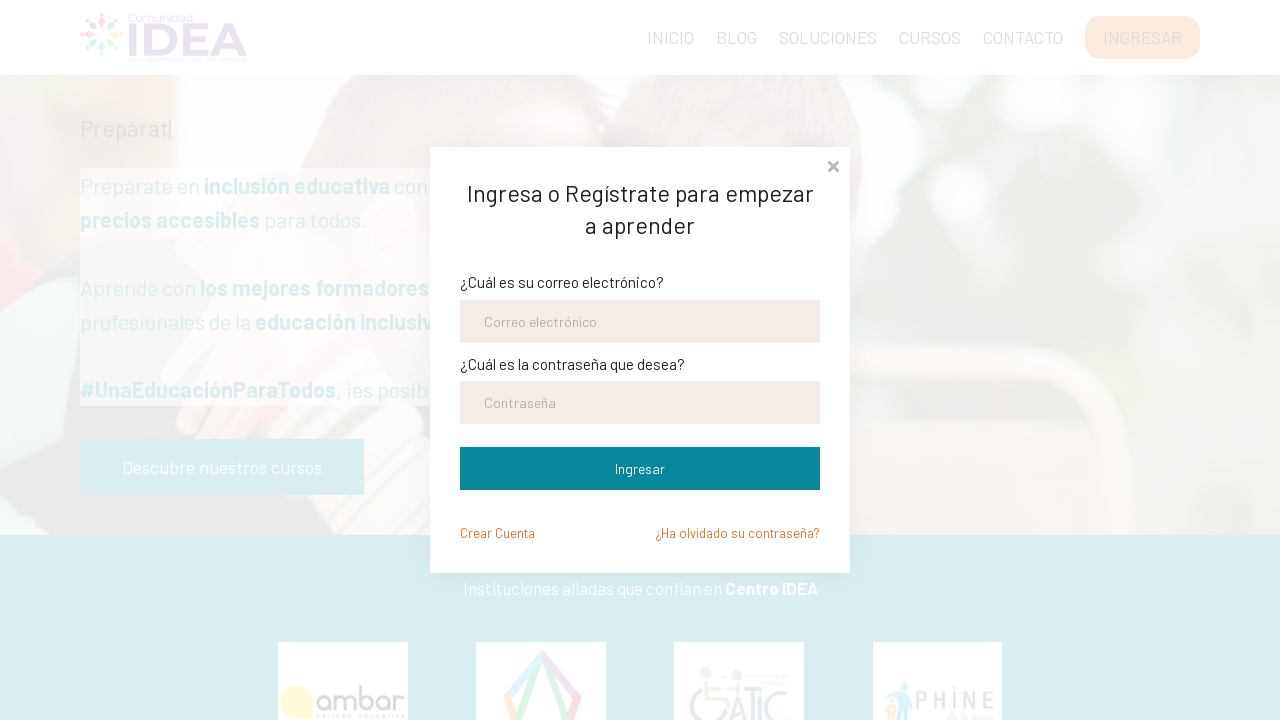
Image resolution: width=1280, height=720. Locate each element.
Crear (497, 533)
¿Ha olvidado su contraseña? (738, 533)
